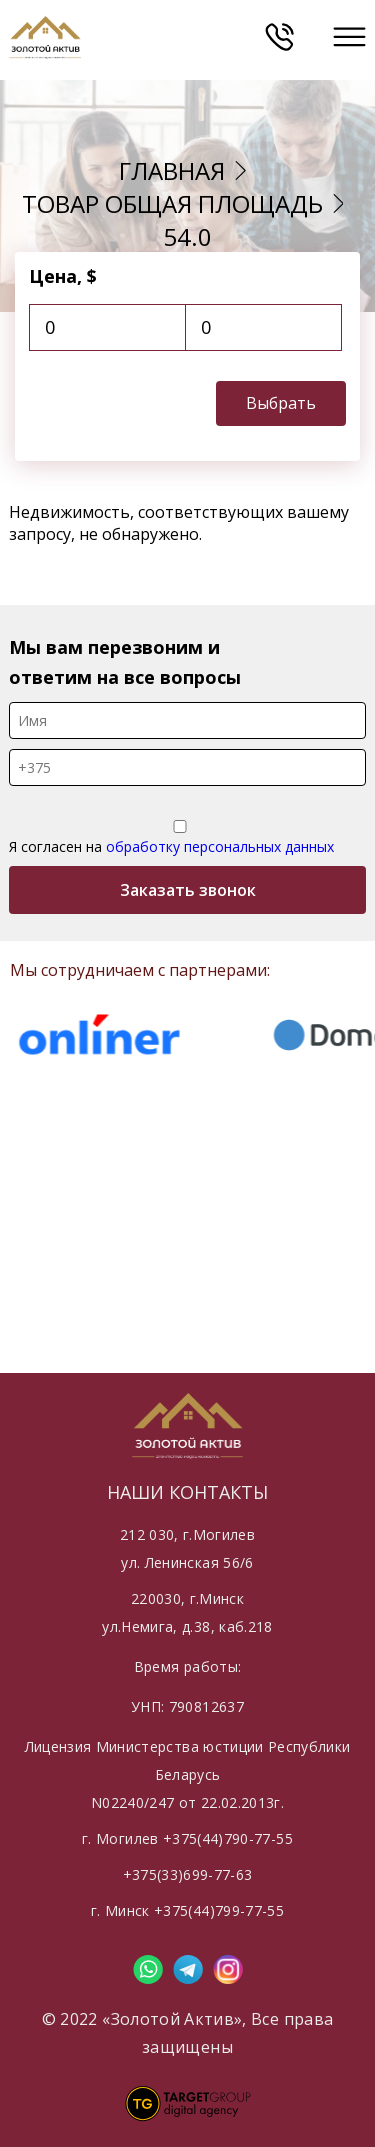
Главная (172, 170)
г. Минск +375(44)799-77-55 (187, 1910)
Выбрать (281, 403)
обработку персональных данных (220, 846)
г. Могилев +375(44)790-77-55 (187, 1838)
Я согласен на (180, 838)
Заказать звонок (188, 890)
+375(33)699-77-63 (188, 1874)
